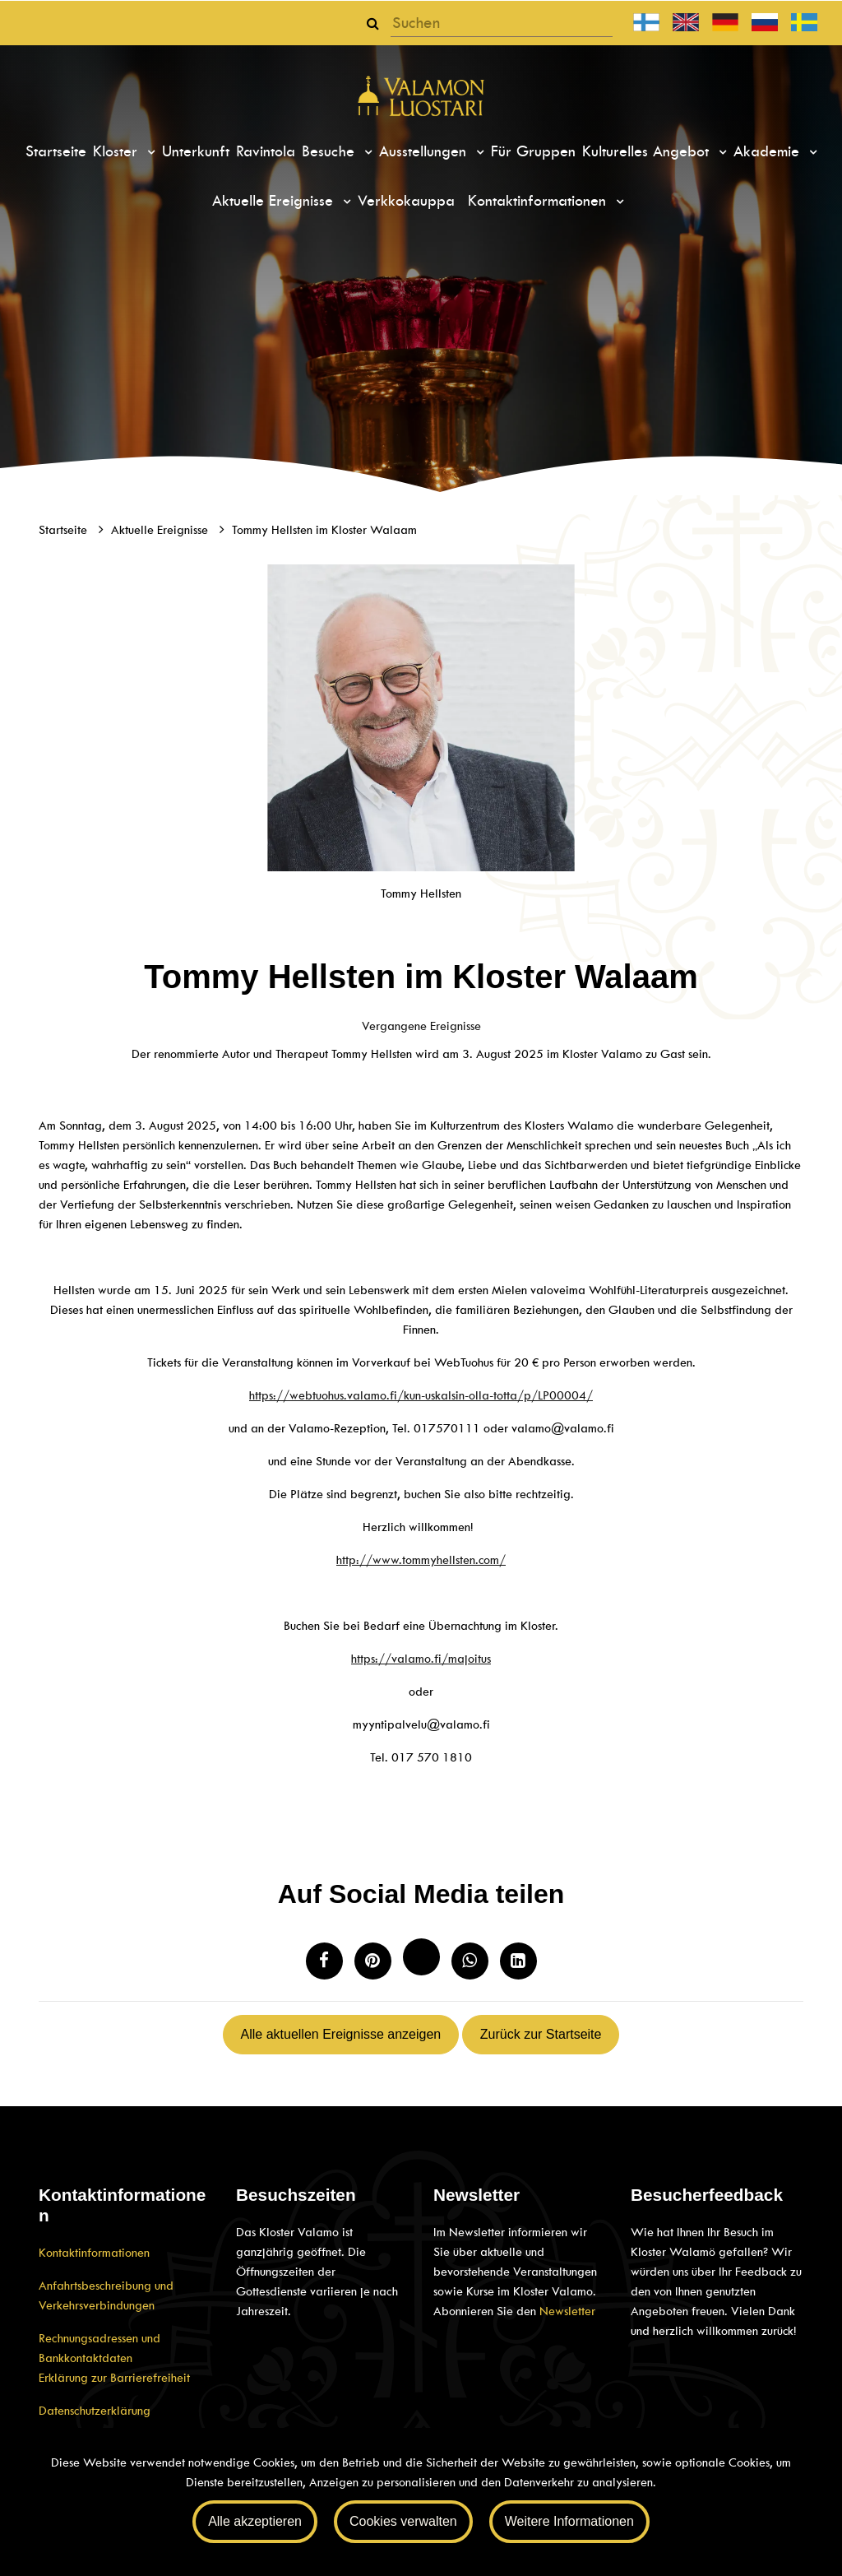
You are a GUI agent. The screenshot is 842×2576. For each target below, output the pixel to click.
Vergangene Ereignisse (421, 1026)
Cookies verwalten (403, 2521)
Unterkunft (195, 151)
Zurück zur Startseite (541, 2034)
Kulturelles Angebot (648, 151)
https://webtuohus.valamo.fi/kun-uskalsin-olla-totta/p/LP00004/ (421, 1395)
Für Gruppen (533, 151)
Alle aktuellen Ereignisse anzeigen (341, 2034)
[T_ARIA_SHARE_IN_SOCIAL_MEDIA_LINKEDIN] (518, 1961)
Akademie (768, 151)
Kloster (117, 151)
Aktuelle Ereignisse (275, 201)
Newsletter (567, 2311)
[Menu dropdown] (148, 152)
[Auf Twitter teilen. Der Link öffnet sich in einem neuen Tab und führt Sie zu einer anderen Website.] (421, 1957)
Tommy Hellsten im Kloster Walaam (324, 530)
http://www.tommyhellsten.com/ (421, 1560)
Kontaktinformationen (539, 201)
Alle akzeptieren (255, 2521)
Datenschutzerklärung (94, 2410)
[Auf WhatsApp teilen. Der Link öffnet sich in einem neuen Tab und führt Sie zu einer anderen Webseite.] (470, 1961)
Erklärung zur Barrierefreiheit (114, 2377)
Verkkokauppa (406, 201)
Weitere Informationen (569, 2521)
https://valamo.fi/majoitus (421, 1658)
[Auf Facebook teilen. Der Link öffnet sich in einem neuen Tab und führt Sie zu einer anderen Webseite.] (324, 1961)
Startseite (55, 151)
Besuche (330, 151)
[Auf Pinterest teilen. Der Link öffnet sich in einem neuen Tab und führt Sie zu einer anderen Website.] (373, 1961)
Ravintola (265, 151)
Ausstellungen (425, 151)
